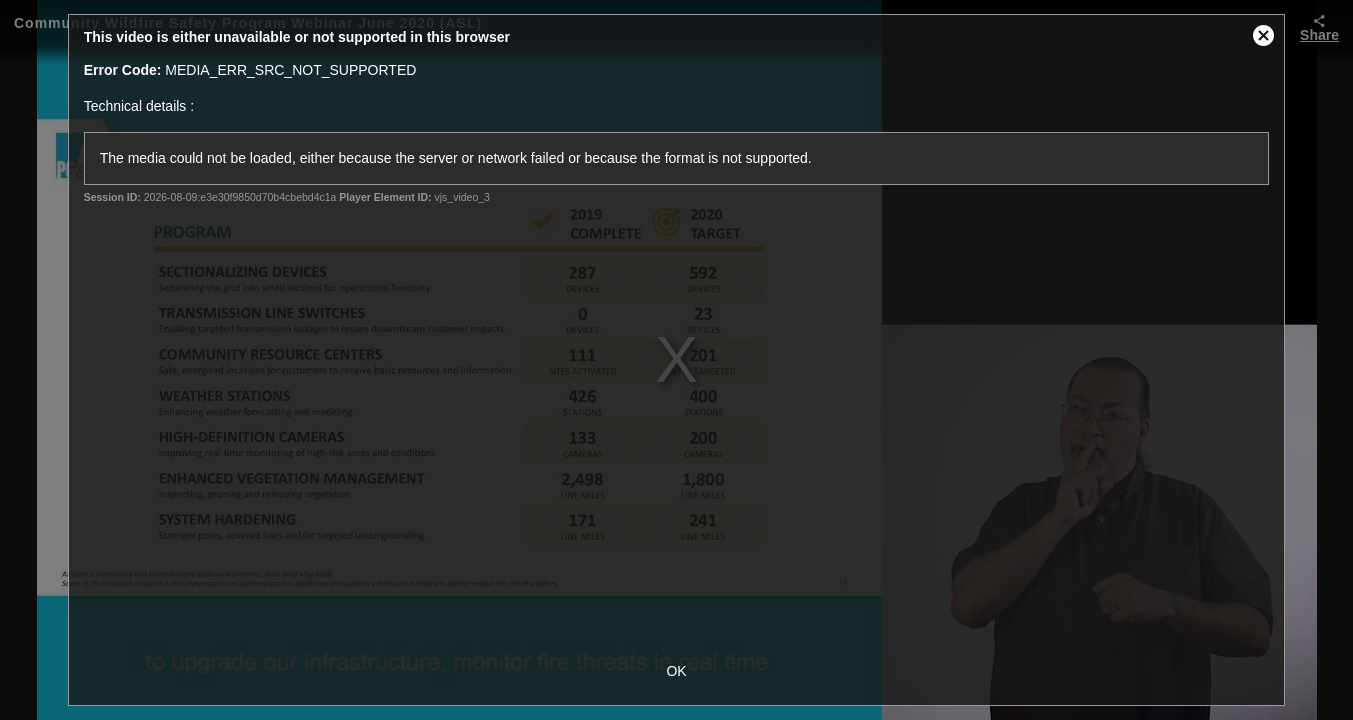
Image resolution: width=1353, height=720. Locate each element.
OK (676, 671)
